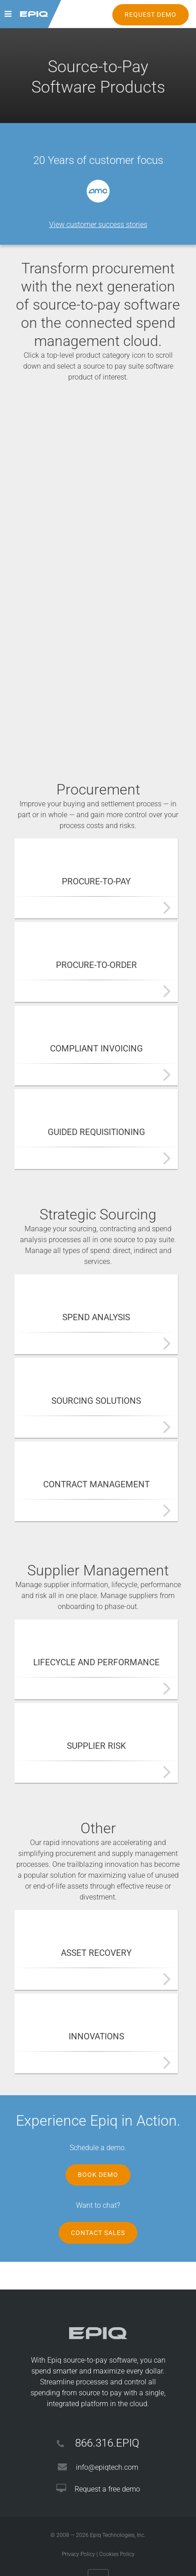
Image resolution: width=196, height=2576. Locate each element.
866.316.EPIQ (107, 2443)
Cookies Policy (117, 2554)
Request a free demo (107, 2489)
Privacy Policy (78, 2554)
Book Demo (98, 2174)
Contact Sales (98, 2232)
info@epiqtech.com (107, 2467)
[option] (98, 191)
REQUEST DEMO (150, 14)
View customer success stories (98, 224)
